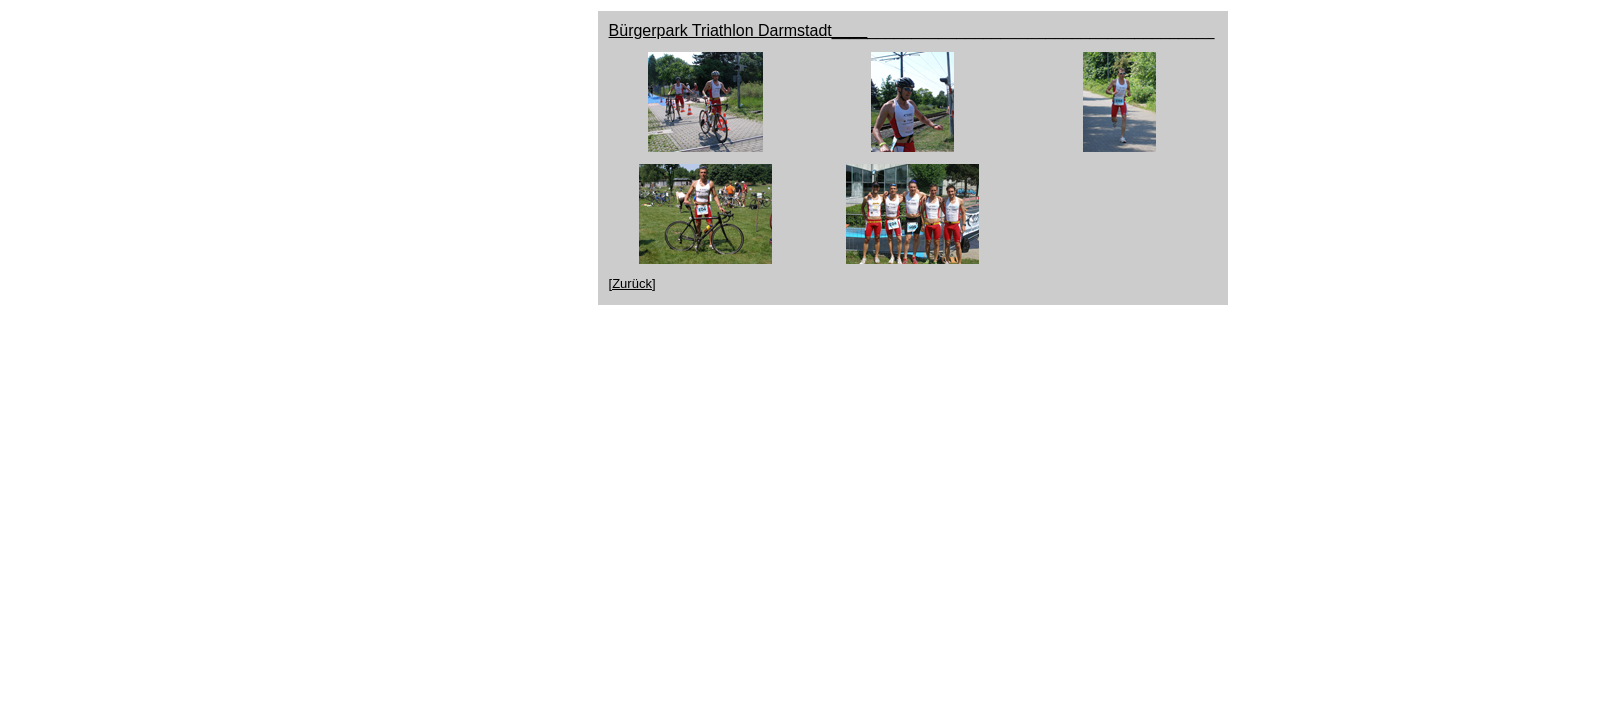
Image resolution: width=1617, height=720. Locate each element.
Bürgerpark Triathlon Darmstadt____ (738, 30)
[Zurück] (632, 283)
